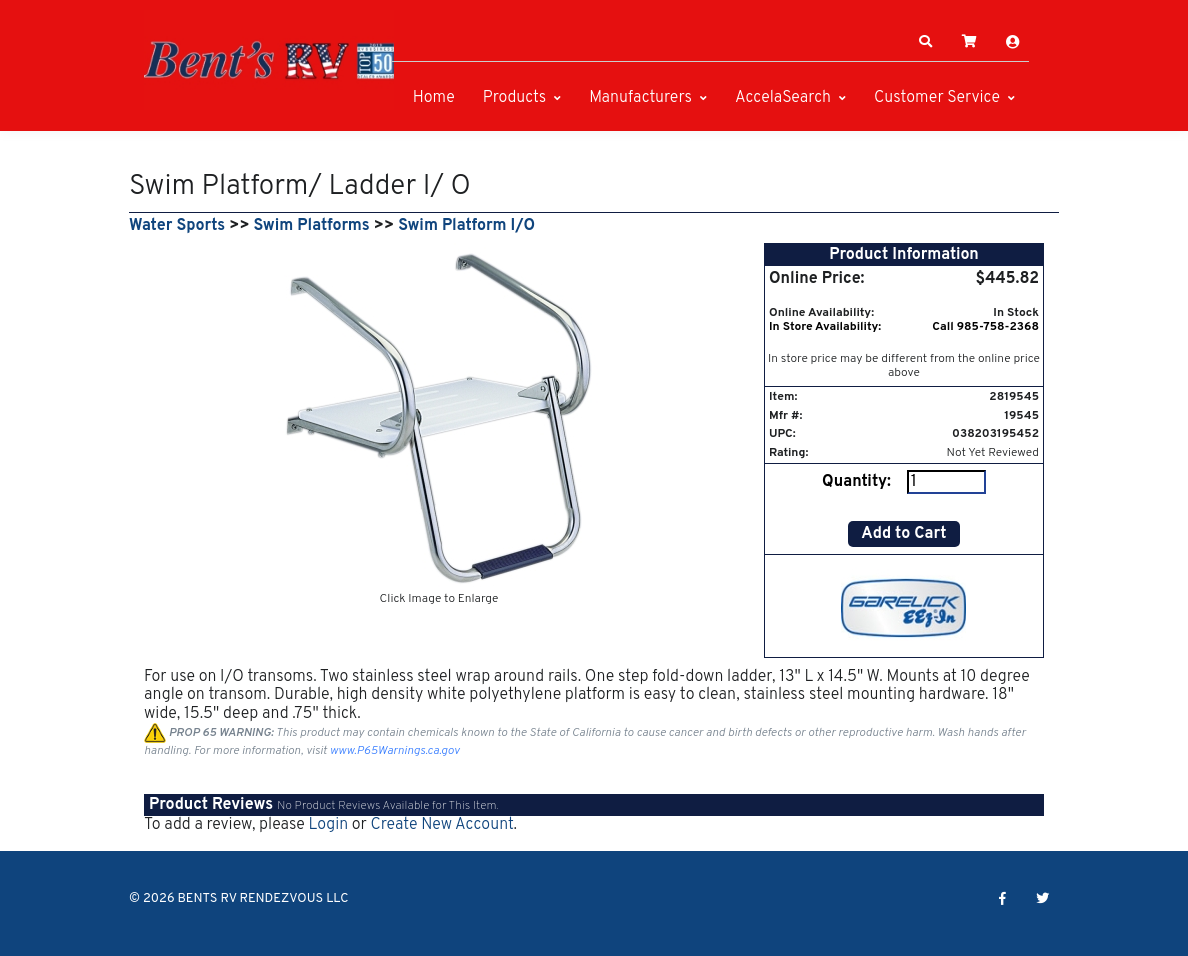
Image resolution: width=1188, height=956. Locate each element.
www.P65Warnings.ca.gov (395, 751)
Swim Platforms (312, 226)
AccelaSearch (783, 98)
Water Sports (177, 226)
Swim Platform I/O (466, 226)
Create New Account (441, 825)
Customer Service (937, 98)
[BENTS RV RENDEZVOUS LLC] (269, 60)
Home (434, 98)
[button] (926, 42)
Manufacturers (640, 98)
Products (514, 98)
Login (328, 825)
